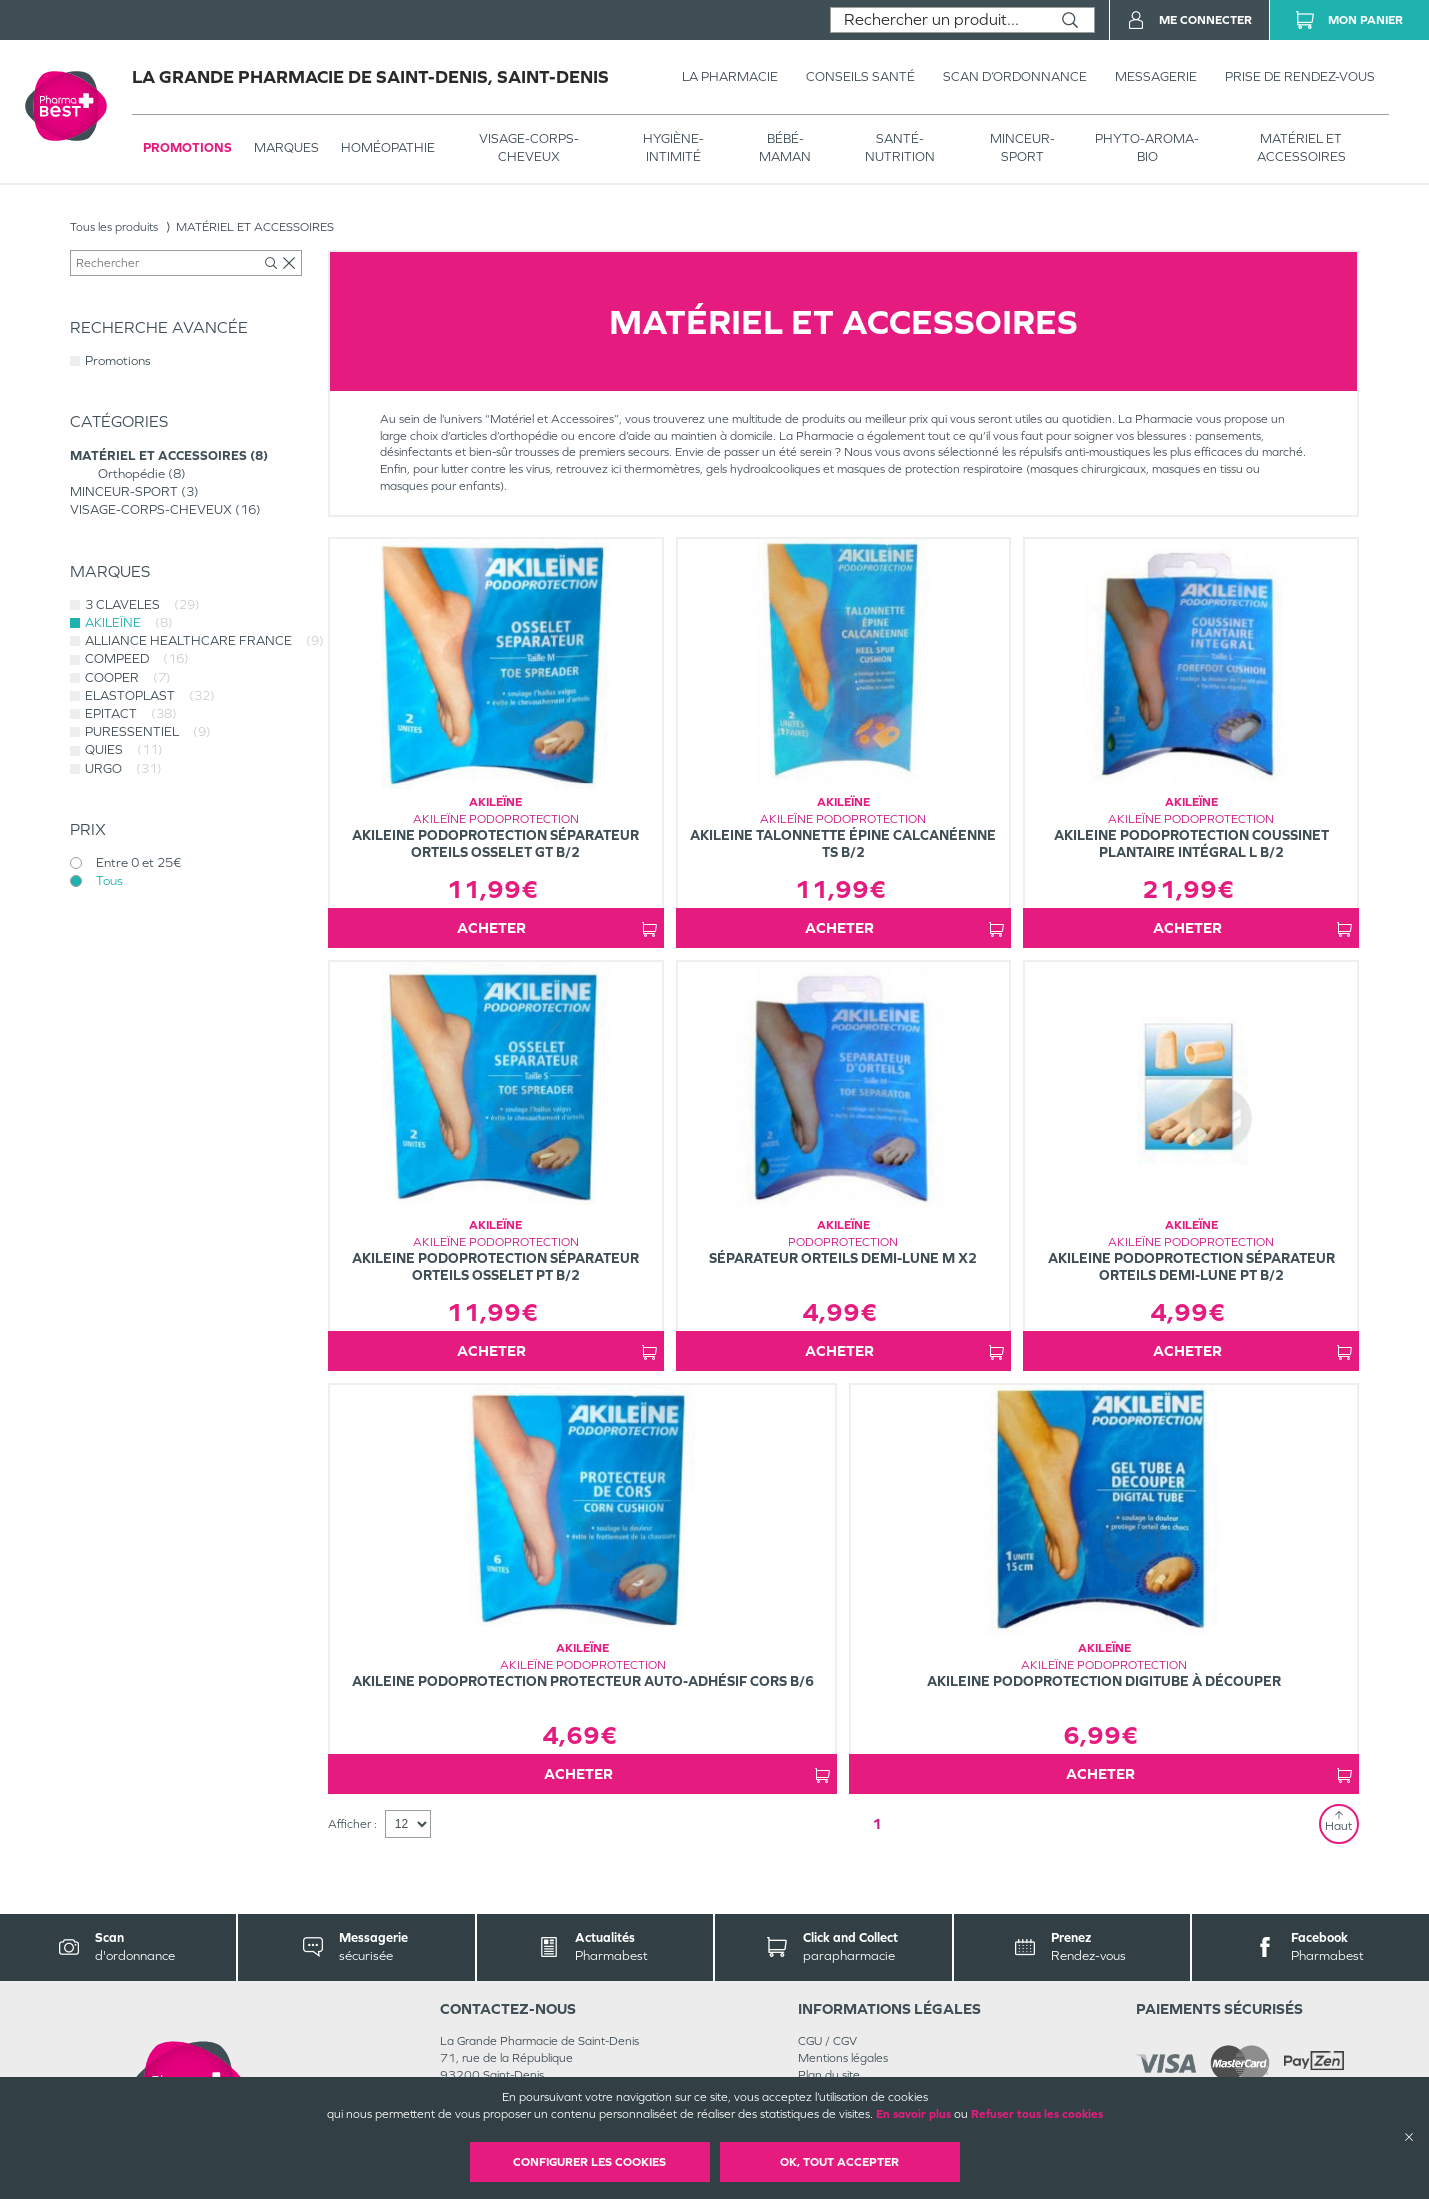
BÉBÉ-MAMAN (785, 147)
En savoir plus (913, 2114)
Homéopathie (388, 147)
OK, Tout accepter (839, 2162)
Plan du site (829, 2075)
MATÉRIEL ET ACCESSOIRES (1301, 147)
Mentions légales (843, 2058)
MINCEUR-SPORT (1022, 147)
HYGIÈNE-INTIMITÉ (673, 147)
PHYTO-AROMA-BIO (1147, 147)
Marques (286, 147)
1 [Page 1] (877, 1823)
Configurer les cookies (589, 2162)
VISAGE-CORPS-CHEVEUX (529, 147)
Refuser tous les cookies (1037, 2114)
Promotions (187, 147)
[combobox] (938, 20)
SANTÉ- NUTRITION (900, 147)
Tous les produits (114, 227)
